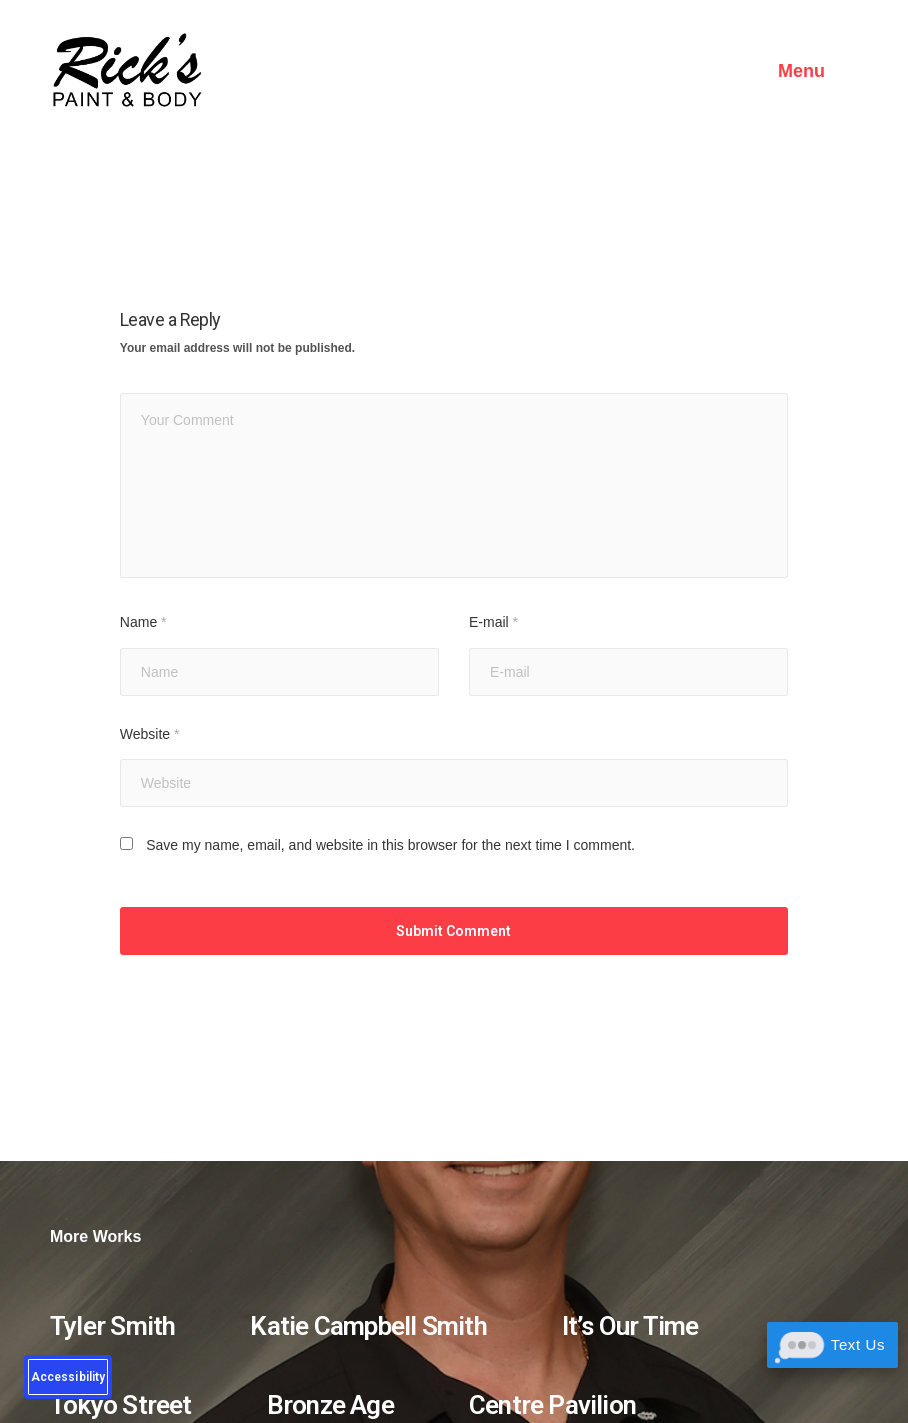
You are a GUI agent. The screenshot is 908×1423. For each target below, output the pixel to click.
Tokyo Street (121, 1405)
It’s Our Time (630, 1326)
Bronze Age (330, 1405)
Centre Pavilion (552, 1405)
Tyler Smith (112, 1326)
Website (150, 734)
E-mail (493, 622)
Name (143, 622)
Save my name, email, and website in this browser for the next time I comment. (390, 845)
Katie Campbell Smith (368, 1326)
